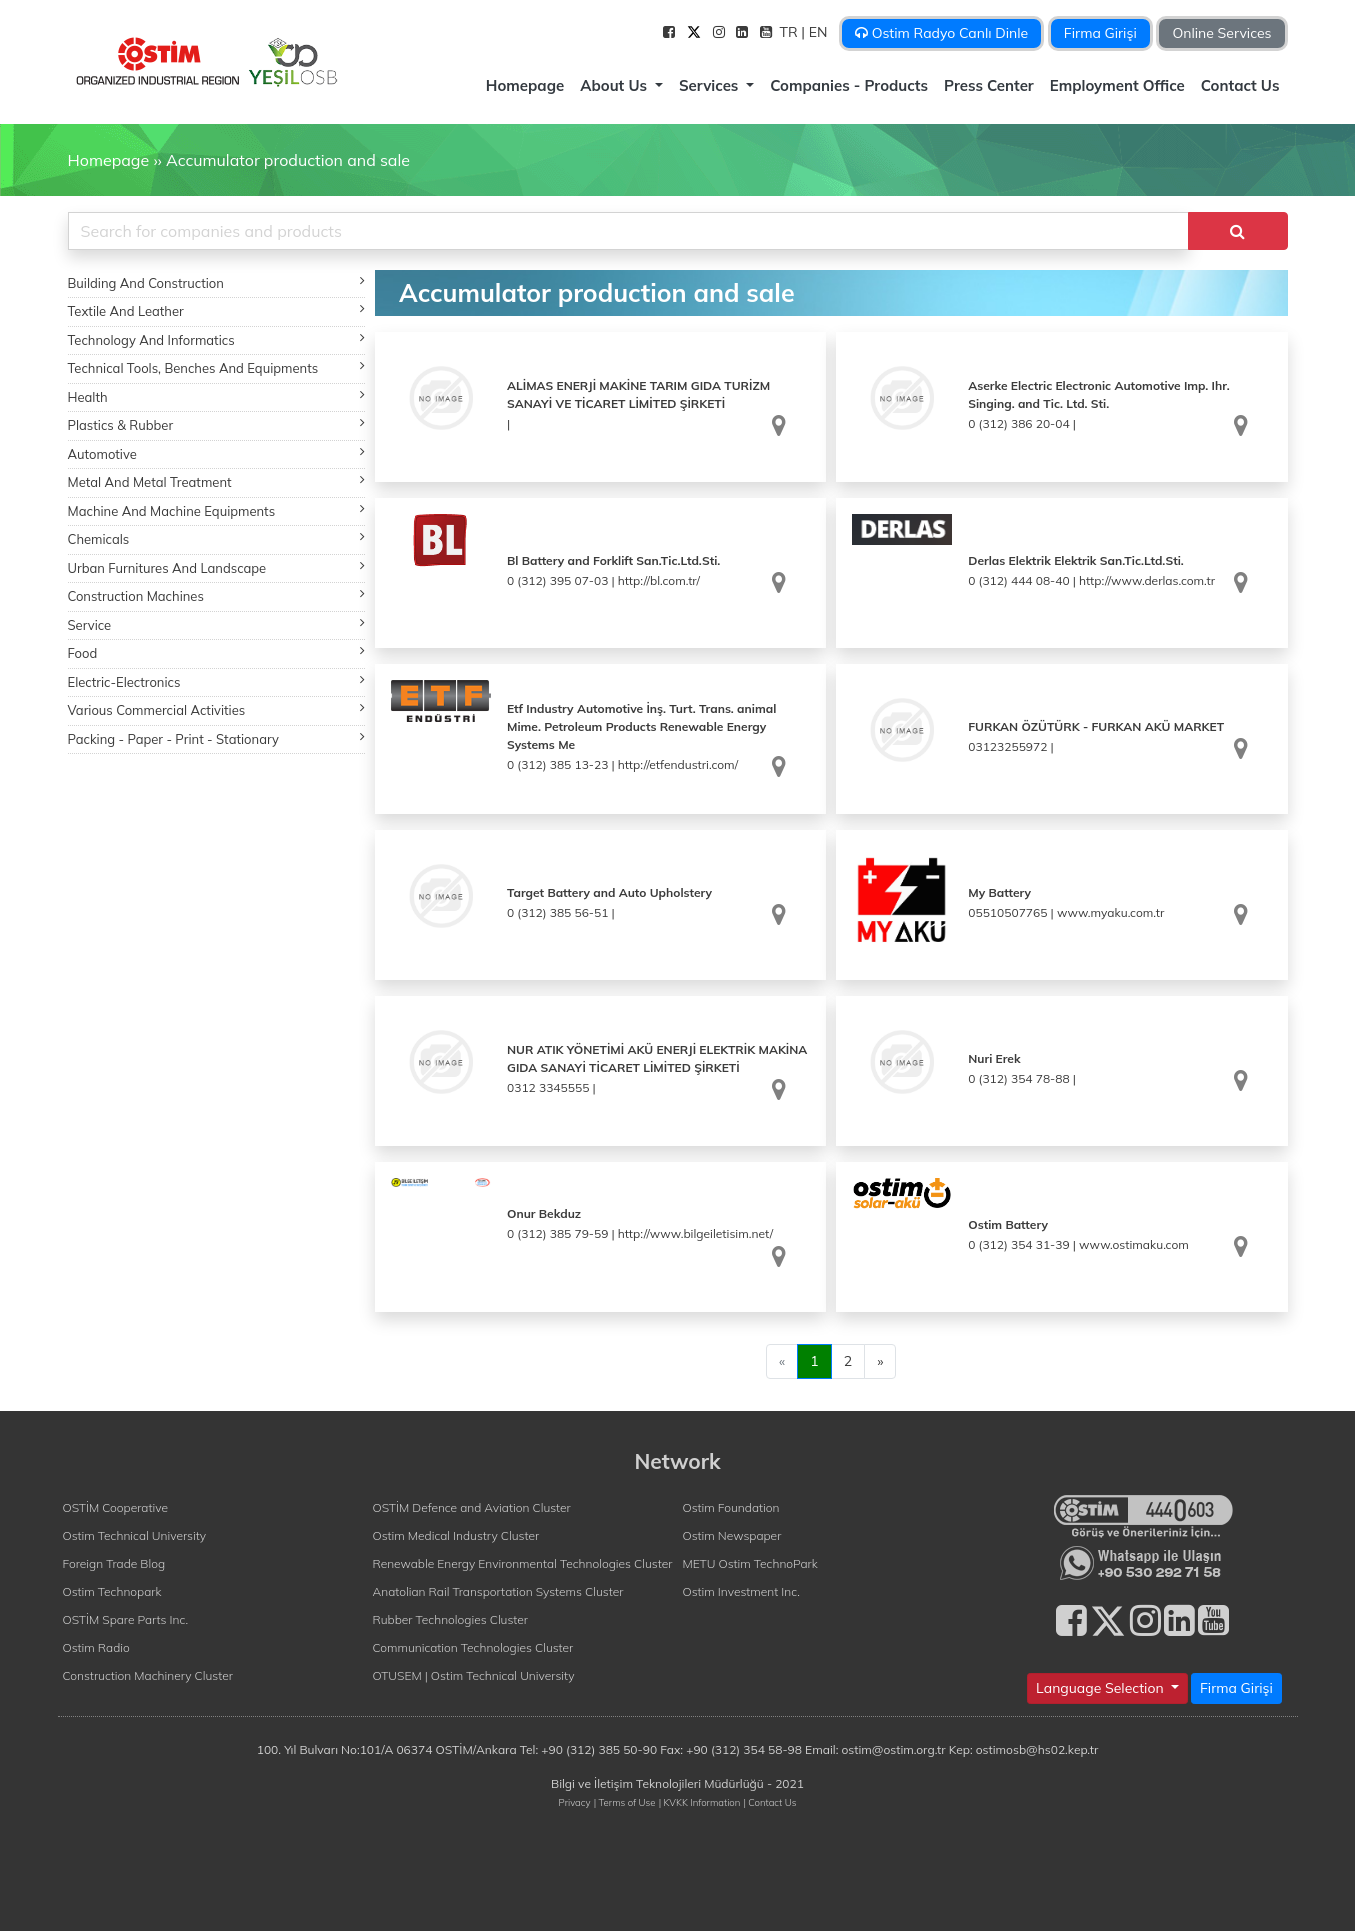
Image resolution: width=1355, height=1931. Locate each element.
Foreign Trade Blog (114, 1563)
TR (791, 32)
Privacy (575, 1802)
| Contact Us (769, 1802)
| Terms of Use (625, 1802)
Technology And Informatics (217, 339)
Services (711, 85)
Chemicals (217, 538)
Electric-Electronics (217, 681)
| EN (816, 32)
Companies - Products (849, 85)
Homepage (525, 85)
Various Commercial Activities (217, 709)
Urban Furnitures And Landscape (217, 567)
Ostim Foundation (731, 1507)
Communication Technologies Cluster (473, 1647)
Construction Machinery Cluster (148, 1675)
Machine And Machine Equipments (217, 510)
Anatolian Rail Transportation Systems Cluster (498, 1591)
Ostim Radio (96, 1647)
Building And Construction (217, 282)
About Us (615, 85)
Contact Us (1240, 85)
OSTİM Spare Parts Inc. (126, 1619)
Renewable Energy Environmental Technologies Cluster (523, 1563)
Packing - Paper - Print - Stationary (217, 738)
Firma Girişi (1100, 33)
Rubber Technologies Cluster (451, 1619)
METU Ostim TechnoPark (750, 1563)
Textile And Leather (217, 310)
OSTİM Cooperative (115, 1507)
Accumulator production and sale (288, 160)
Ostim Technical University (135, 1535)
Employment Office (1117, 85)
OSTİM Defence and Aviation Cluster (472, 1507)
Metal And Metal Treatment (217, 481)
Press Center (989, 85)
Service (217, 624)
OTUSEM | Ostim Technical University (474, 1675)
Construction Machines (217, 595)
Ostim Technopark (112, 1591)
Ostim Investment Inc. (741, 1591)
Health (217, 396)
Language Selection (1101, 1688)
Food (217, 652)
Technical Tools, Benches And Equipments (217, 367)
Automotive (217, 453)
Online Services (1221, 33)
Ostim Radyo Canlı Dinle (941, 33)
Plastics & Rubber (217, 424)
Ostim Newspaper (732, 1535)
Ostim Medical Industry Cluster (456, 1535)
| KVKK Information (700, 1802)
